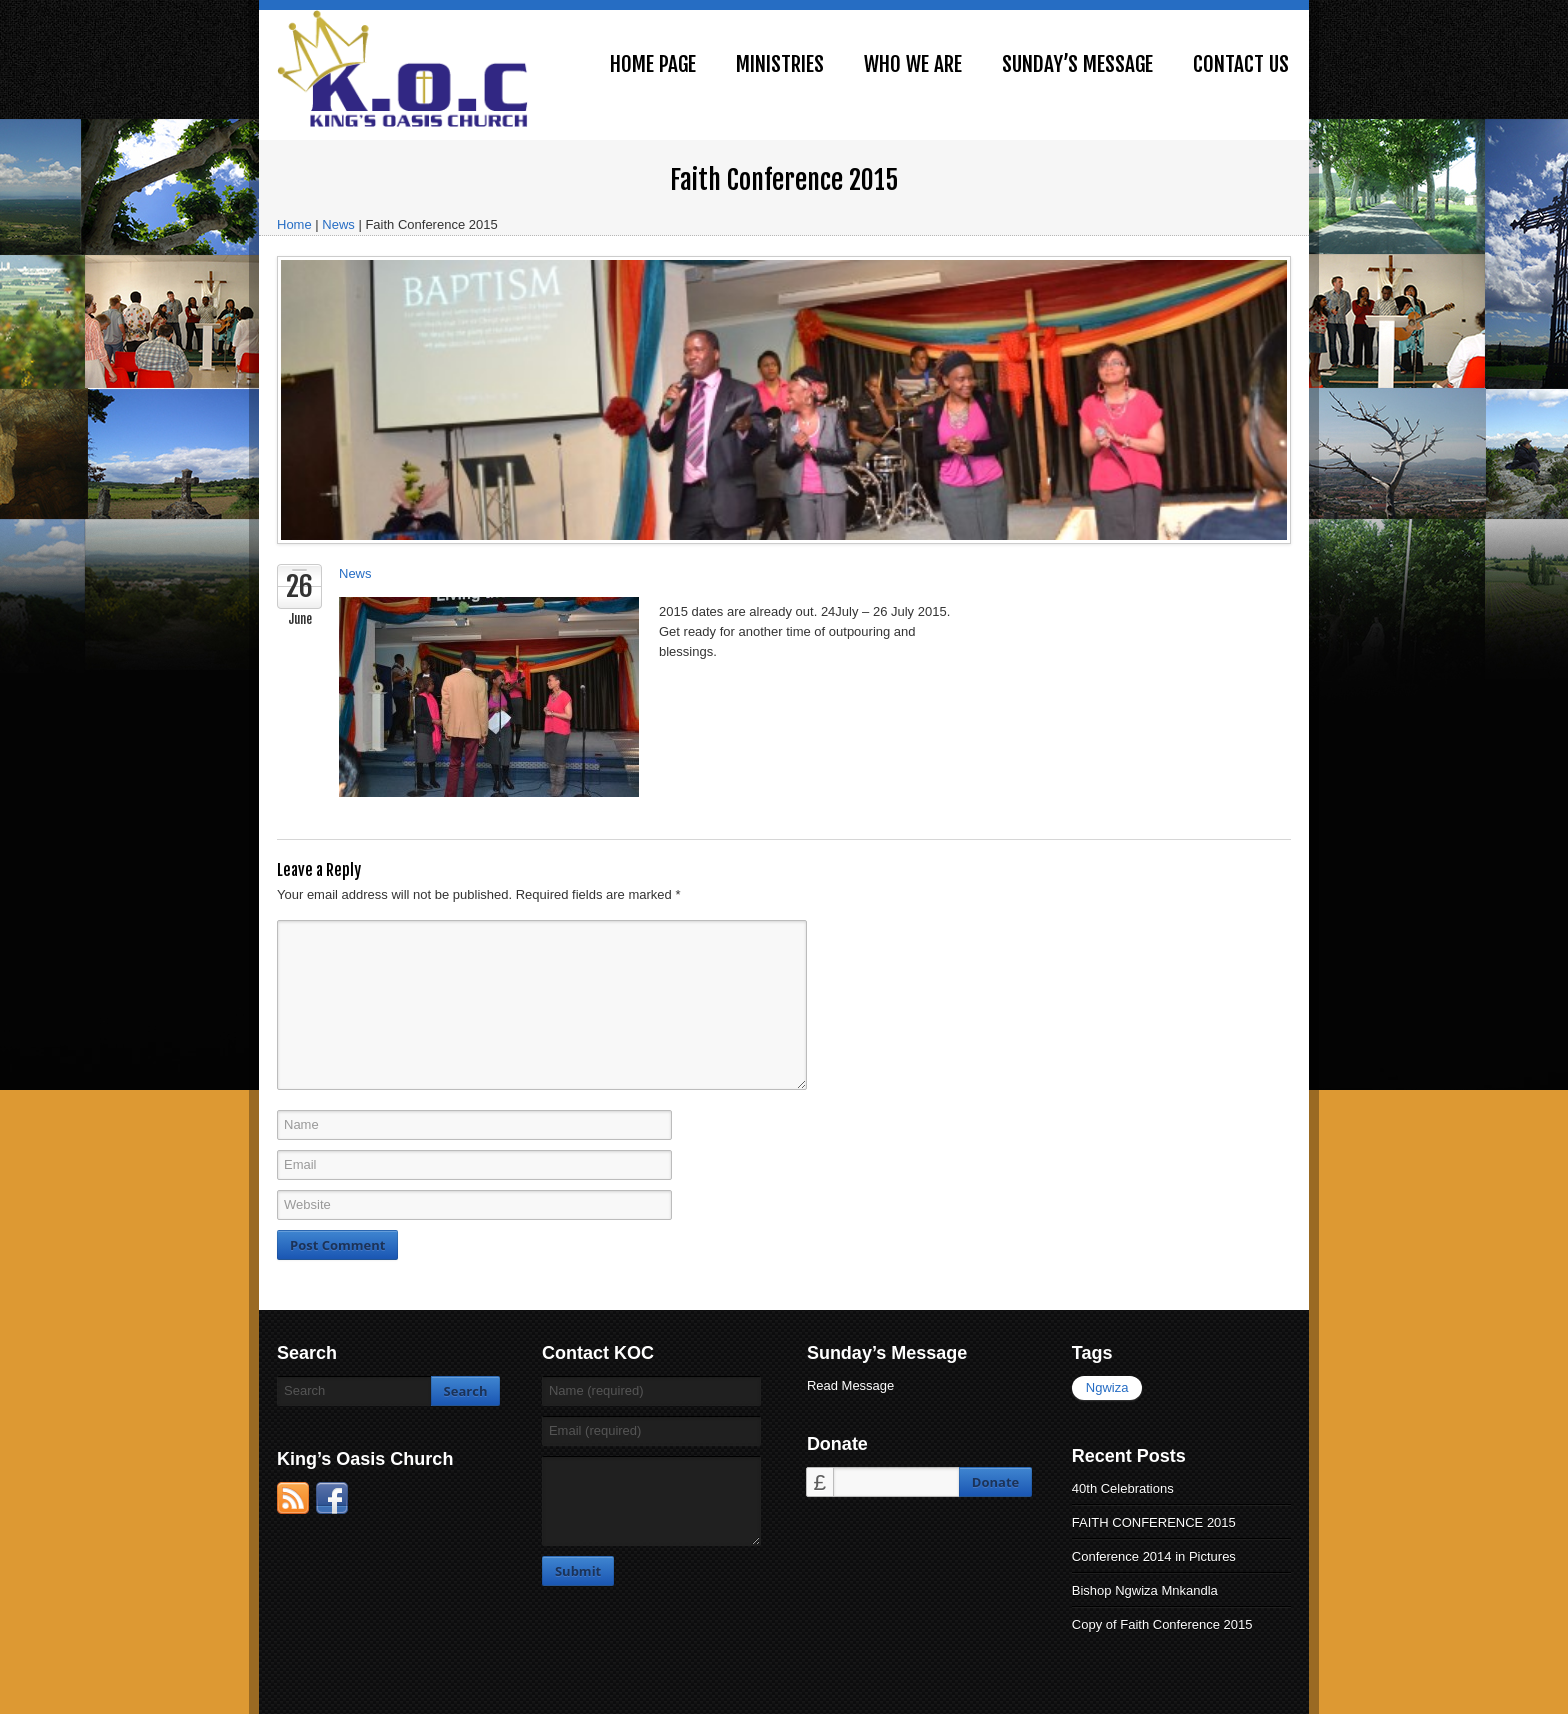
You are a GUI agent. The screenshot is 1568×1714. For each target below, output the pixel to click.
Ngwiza (1107, 1387)
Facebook (332, 1498)
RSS (293, 1498)
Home (294, 224)
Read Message (850, 1385)
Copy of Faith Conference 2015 (1162, 1624)
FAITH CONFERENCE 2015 (1154, 1522)
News (338, 224)
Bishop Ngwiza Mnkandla (1145, 1590)
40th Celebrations (1123, 1488)
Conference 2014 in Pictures (1154, 1556)
